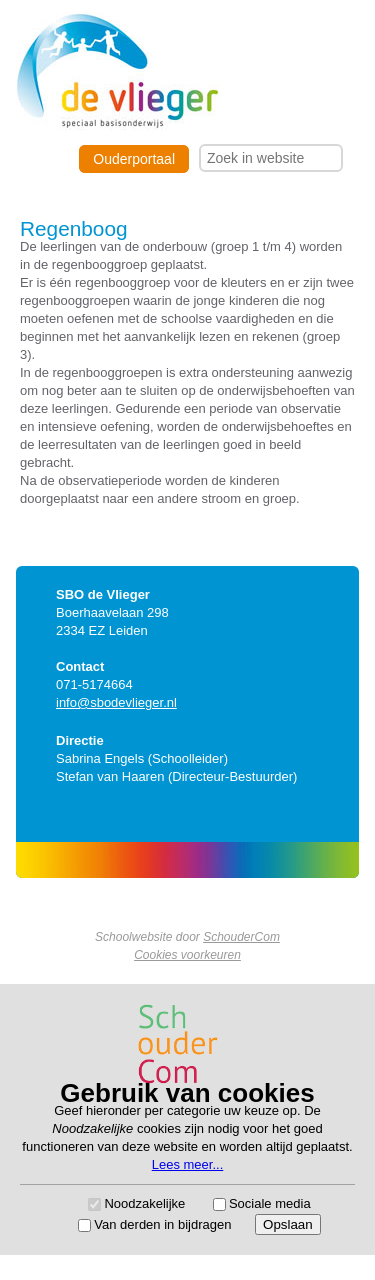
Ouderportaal (134, 159)
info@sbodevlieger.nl (116, 702)
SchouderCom (241, 937)
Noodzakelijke (144, 1203)
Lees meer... (188, 1164)
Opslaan (288, 1224)
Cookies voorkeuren (187, 955)
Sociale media (270, 1203)
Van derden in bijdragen (162, 1224)
